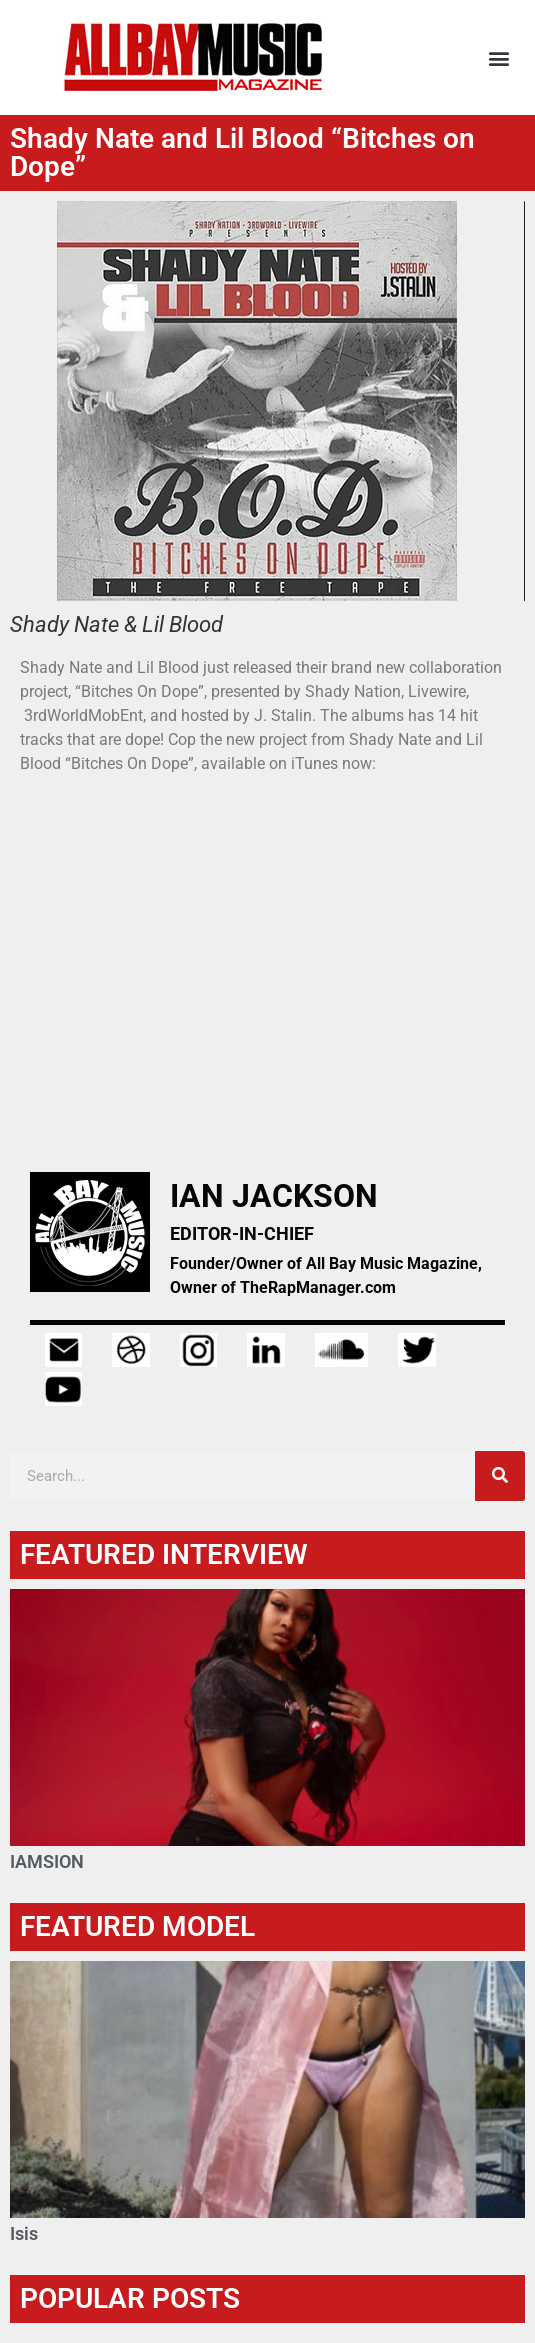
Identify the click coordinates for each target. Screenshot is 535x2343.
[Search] (500, 1476)
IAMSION (47, 1861)
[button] (498, 57)
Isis (24, 2233)
